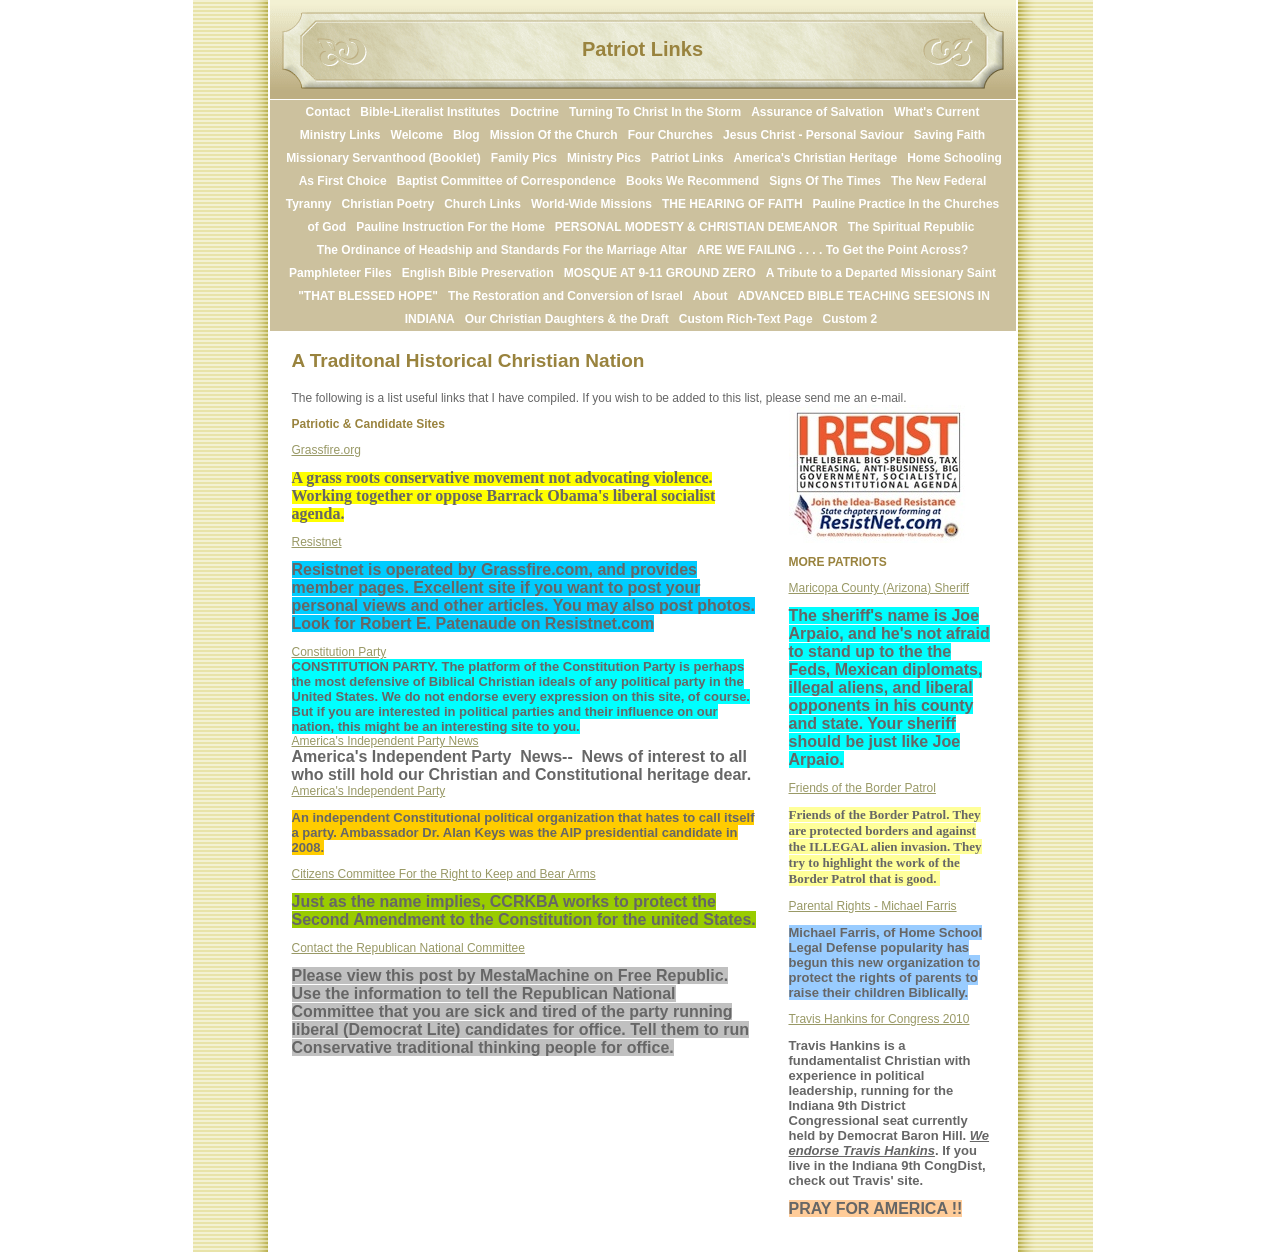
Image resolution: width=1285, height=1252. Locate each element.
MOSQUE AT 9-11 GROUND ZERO (660, 273)
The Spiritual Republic (911, 227)
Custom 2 (850, 319)
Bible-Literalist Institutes (430, 112)
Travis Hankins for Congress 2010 (879, 1019)
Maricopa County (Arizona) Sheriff (879, 588)
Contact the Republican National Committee (408, 948)
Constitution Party (339, 652)
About (710, 296)
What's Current (937, 112)
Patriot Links (687, 158)
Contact (328, 112)
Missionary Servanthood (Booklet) (383, 158)
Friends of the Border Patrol (862, 788)
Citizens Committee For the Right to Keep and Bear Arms (444, 874)
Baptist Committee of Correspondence (506, 181)
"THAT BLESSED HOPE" (368, 296)
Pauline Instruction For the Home (450, 227)
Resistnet (317, 542)
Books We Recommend (692, 181)
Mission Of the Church (554, 135)
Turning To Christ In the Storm (655, 112)
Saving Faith (949, 135)
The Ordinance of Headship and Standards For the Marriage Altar (502, 250)
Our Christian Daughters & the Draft (567, 319)
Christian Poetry (387, 204)
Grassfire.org (326, 450)
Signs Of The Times (825, 181)
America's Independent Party (369, 791)
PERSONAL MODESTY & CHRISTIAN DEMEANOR (696, 227)
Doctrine (534, 112)
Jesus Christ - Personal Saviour (813, 135)
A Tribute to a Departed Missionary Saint (881, 273)
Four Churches (670, 135)
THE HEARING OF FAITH (732, 204)
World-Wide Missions (591, 204)
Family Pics (524, 158)
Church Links (482, 204)
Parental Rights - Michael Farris (873, 906)
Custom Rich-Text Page (746, 319)
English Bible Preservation (478, 273)
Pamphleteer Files (340, 273)
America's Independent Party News (385, 741)
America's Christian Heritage (816, 158)
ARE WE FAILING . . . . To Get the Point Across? (832, 250)
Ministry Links (340, 135)
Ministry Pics (604, 158)
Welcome (417, 135)
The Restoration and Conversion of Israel (565, 296)
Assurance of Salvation (817, 112)
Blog (466, 135)
